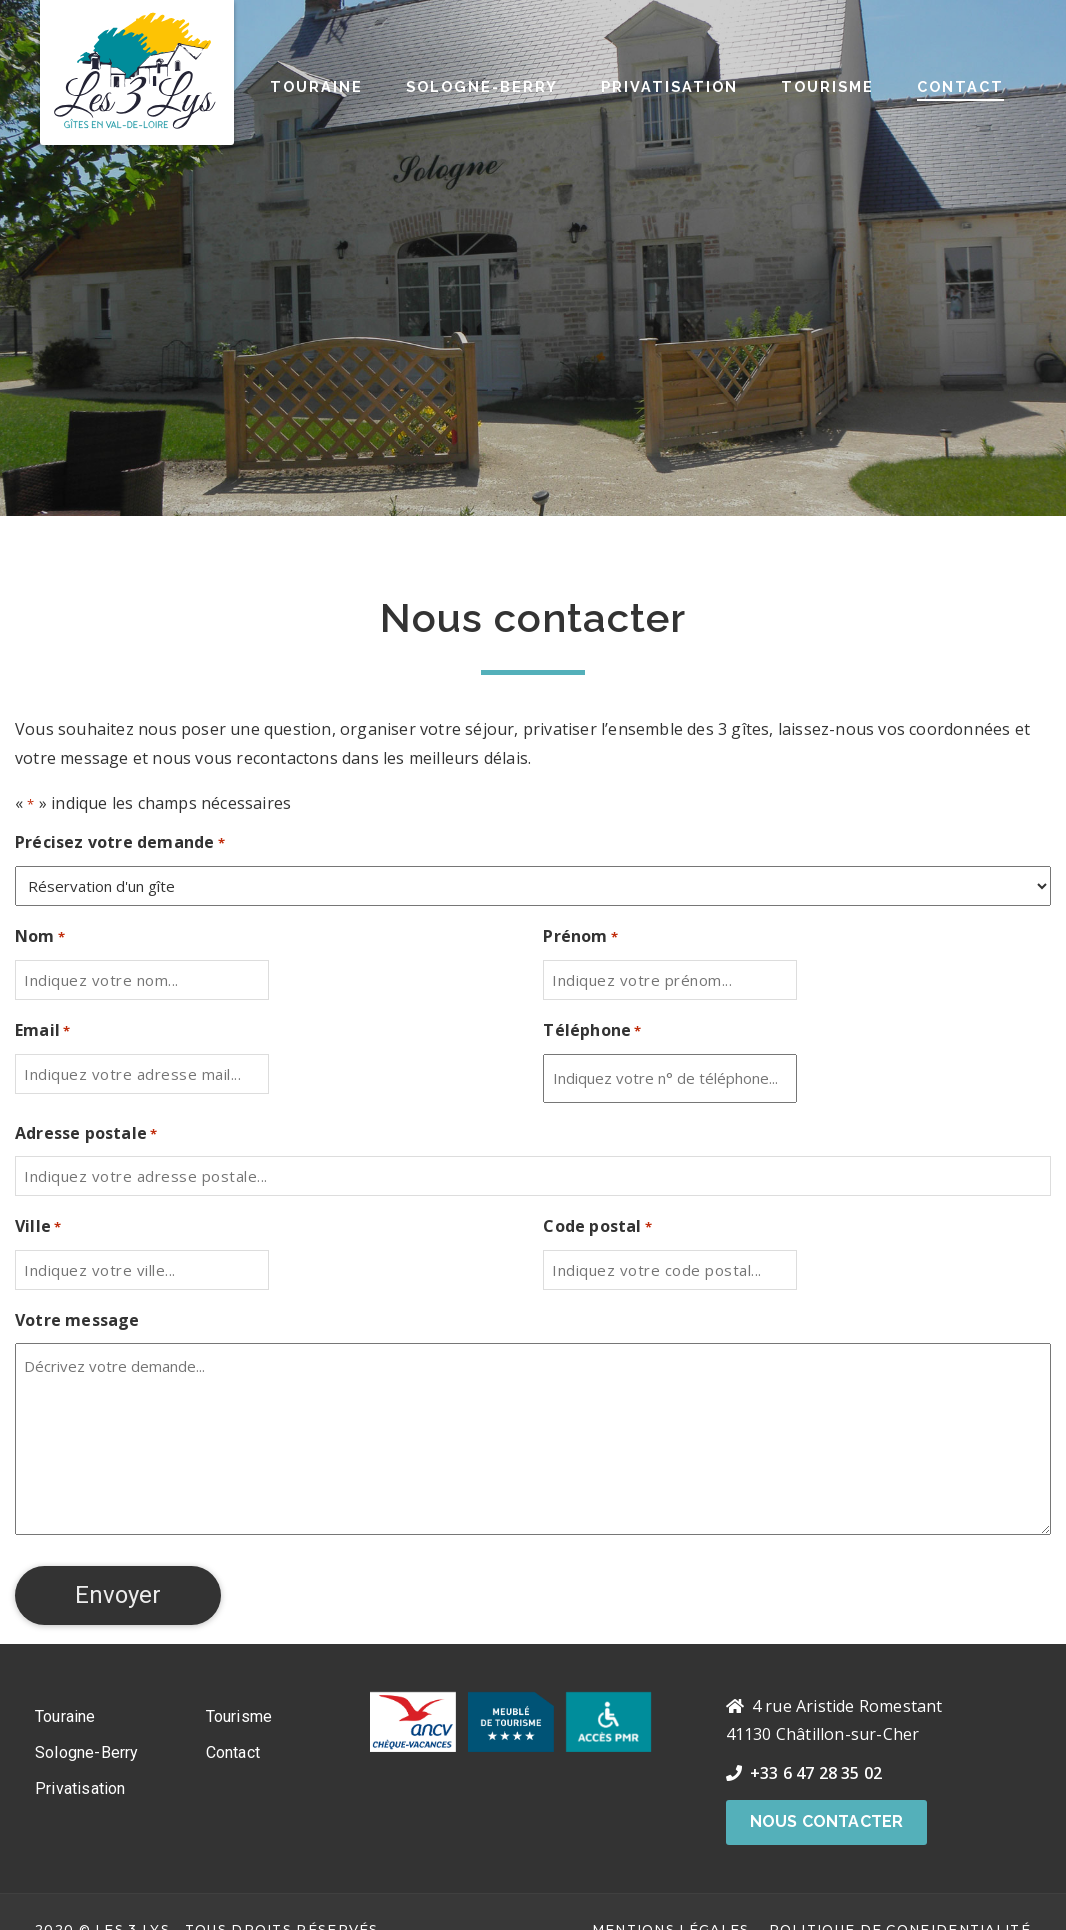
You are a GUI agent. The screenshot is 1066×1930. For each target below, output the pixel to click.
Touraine (316, 86)
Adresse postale (86, 1134)
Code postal (597, 1227)
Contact (960, 86)
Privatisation (669, 86)
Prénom (580, 937)
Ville (38, 1227)
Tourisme (827, 86)
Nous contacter (827, 1821)
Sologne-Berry (482, 86)
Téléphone (592, 1031)
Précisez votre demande (120, 843)
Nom (40, 937)
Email (42, 1031)
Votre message (77, 1320)
